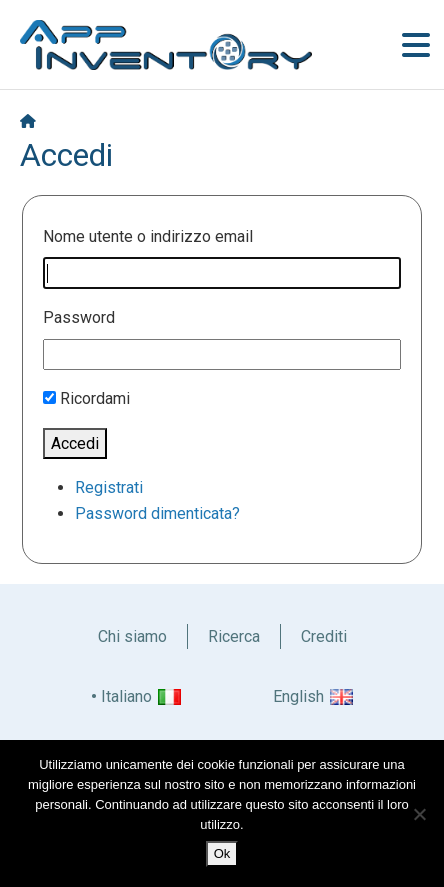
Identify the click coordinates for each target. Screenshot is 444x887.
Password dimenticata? (157, 513)
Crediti (324, 636)
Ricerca (234, 636)
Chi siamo (132, 636)
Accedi (75, 443)
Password (79, 317)
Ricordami (95, 398)
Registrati (109, 487)
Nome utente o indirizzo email (148, 236)
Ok (222, 853)
